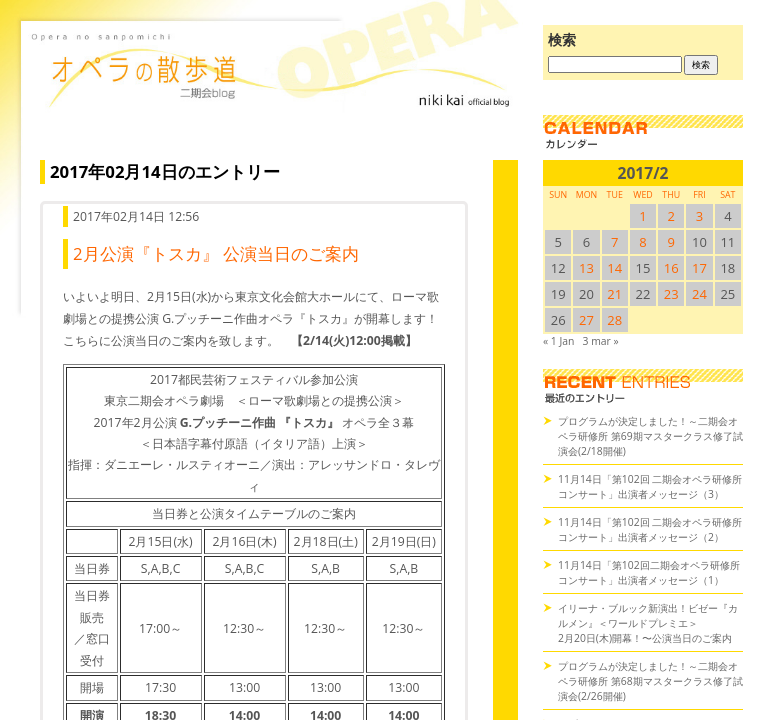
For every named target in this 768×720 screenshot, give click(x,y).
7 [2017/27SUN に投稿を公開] (614, 242)
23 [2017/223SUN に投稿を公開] (671, 294)
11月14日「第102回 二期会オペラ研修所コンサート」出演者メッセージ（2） (650, 529)
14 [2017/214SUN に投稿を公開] (614, 268)
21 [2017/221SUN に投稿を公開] (614, 294)
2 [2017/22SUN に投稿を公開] (671, 216)
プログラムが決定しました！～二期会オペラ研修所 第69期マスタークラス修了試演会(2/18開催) (650, 436)
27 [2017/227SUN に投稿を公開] (586, 320)
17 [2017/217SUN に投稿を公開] (699, 268)
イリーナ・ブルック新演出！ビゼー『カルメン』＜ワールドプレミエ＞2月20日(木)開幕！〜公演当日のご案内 (648, 623)
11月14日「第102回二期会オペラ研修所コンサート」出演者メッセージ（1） (649, 572)
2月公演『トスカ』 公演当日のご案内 (216, 253)
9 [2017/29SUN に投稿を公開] (671, 242)
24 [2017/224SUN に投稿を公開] (699, 294)
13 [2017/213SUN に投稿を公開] (586, 268)
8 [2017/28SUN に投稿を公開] (642, 242)
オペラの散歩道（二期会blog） (274, 95)
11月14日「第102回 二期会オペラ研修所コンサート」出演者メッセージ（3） (650, 486)
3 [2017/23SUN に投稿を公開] (699, 216)
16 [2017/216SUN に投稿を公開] (671, 268)
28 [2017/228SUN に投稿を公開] (614, 320)
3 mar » (601, 341)
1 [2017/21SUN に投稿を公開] (642, 216)
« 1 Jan (558, 341)
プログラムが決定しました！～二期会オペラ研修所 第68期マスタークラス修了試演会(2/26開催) (650, 681)
